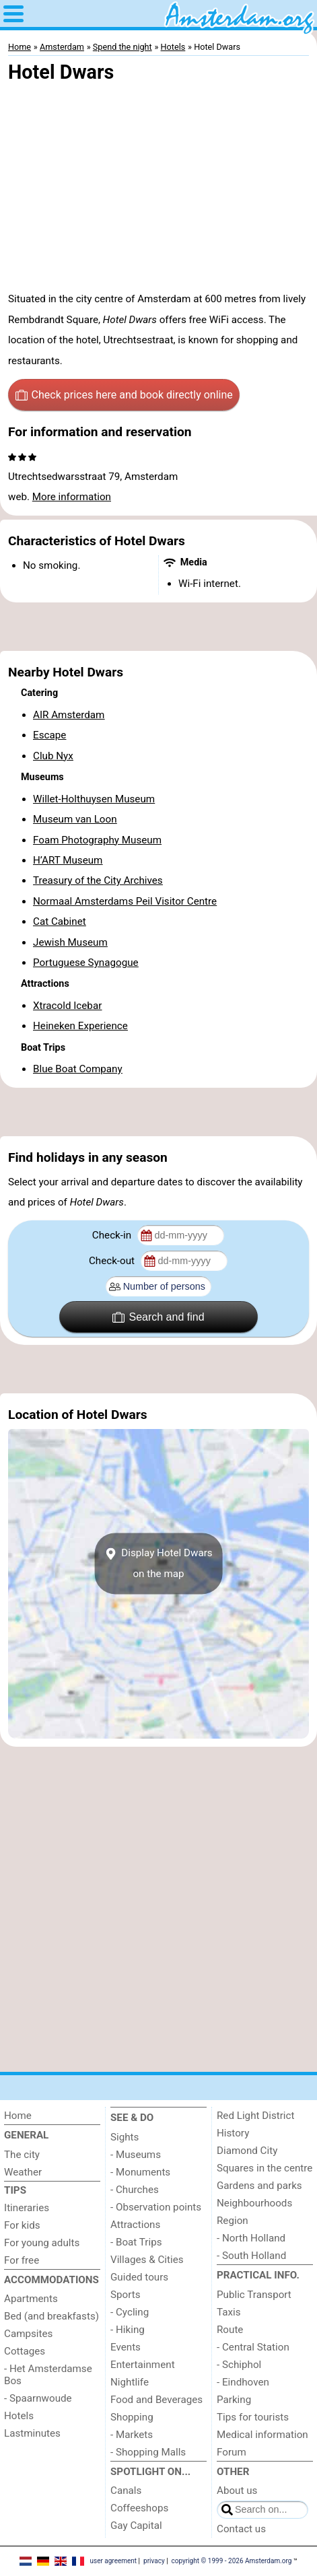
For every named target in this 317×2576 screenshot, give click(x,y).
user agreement (113, 2561)
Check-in (113, 1235)
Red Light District (255, 2116)
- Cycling (129, 2312)
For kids (22, 2225)
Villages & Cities (147, 2260)
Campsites (28, 2334)
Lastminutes (32, 2433)
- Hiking (127, 2330)
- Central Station (253, 2347)
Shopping (131, 2417)
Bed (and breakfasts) (51, 2316)
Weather (23, 2172)
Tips (15, 2190)
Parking (234, 2400)
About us (237, 2490)
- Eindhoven (243, 2382)
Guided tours (139, 2277)
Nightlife (129, 2382)
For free (21, 2260)
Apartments (31, 2299)
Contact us (241, 2529)
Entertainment (142, 2365)
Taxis (229, 2312)
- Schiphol (239, 2365)
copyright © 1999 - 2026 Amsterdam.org (232, 2561)
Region (232, 2221)
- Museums (135, 2155)
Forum (231, 2452)
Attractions (135, 2225)
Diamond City (247, 2151)
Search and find (158, 1317)
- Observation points (155, 2207)
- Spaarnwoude (38, 2398)
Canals (125, 2490)
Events (125, 2347)
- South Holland (251, 2256)
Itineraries (26, 2208)
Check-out (113, 1261)
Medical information (262, 2435)
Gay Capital (136, 2525)
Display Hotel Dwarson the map (158, 1563)
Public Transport (254, 2295)
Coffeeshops (139, 2508)
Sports (125, 2295)
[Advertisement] (158, 626)
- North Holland (251, 2238)
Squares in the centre (264, 2168)
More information (71, 497)
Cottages (24, 2351)
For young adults (41, 2243)
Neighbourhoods (254, 2203)
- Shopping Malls (148, 2452)
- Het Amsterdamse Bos (48, 2375)
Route (230, 2330)
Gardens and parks (259, 2186)
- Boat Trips (136, 2242)
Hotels (19, 2416)
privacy (154, 2561)
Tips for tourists (253, 2417)
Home (18, 2116)
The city (22, 2155)
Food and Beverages (156, 2400)
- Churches (134, 2190)
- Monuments (140, 2172)
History (233, 2133)
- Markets (131, 2435)
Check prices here (124, 395)
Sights (124, 2137)
